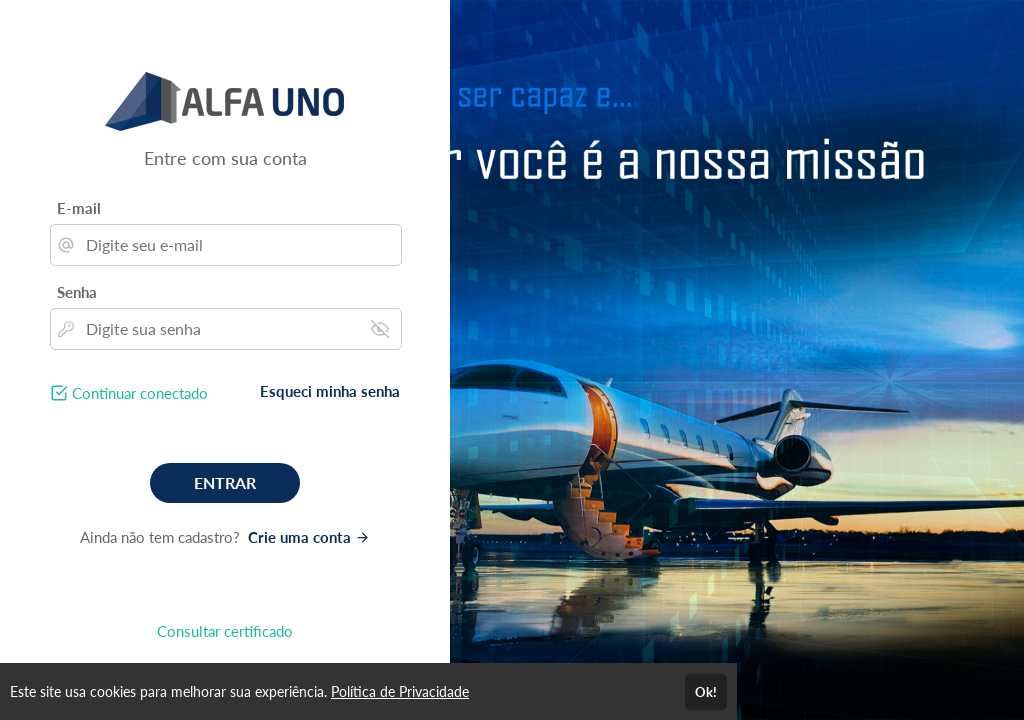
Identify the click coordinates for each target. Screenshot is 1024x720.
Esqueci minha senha (330, 391)
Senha (77, 292)
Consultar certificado (225, 631)
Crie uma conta (309, 537)
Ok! (706, 692)
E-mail (79, 208)
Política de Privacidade (400, 691)
